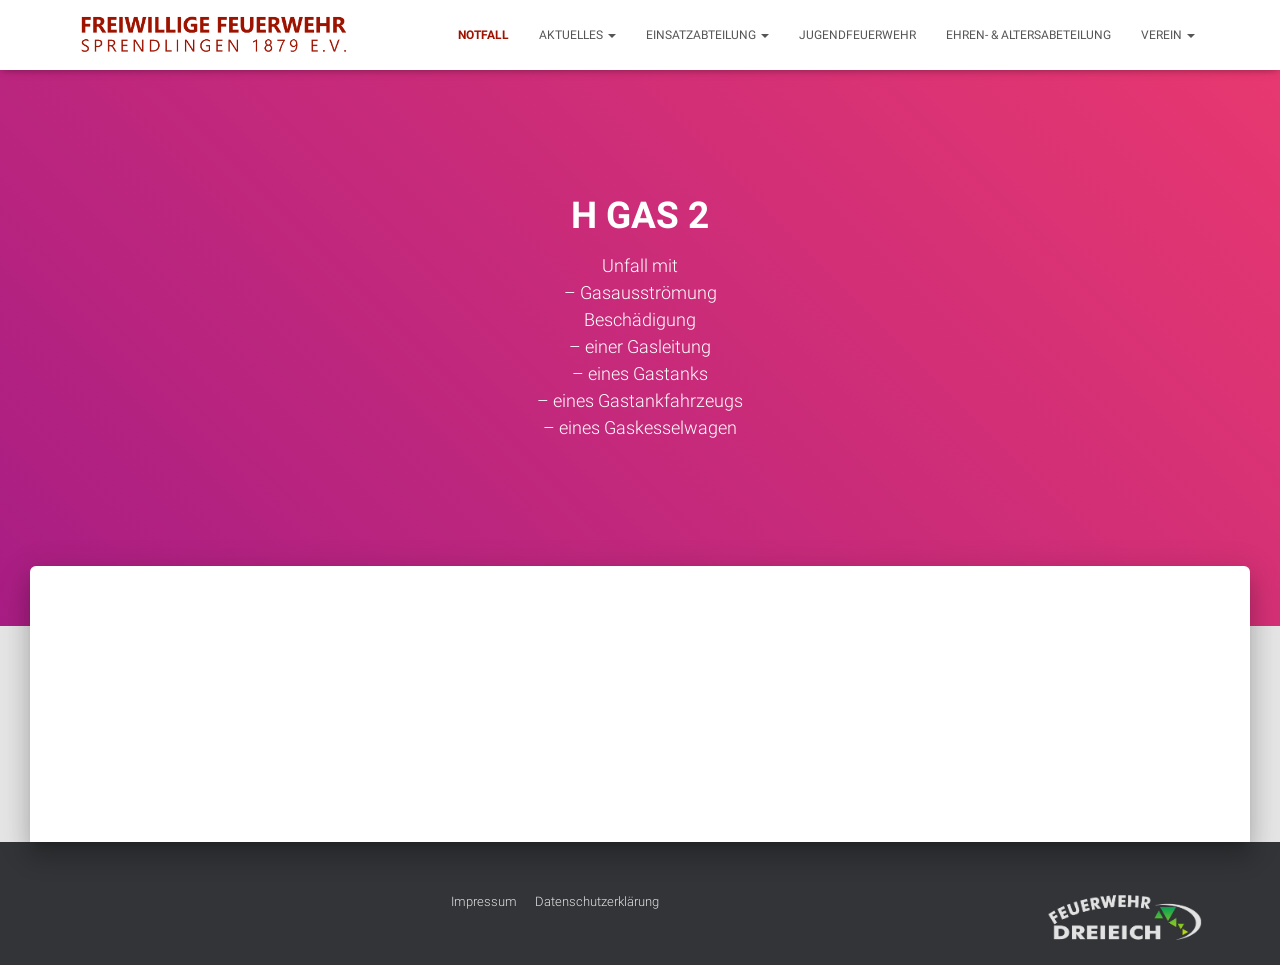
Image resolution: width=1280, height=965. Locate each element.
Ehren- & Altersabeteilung (1028, 35)
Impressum (484, 901)
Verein (1168, 35)
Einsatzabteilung (707, 35)
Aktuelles (577, 35)
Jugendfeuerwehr (857, 35)
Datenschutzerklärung (597, 901)
